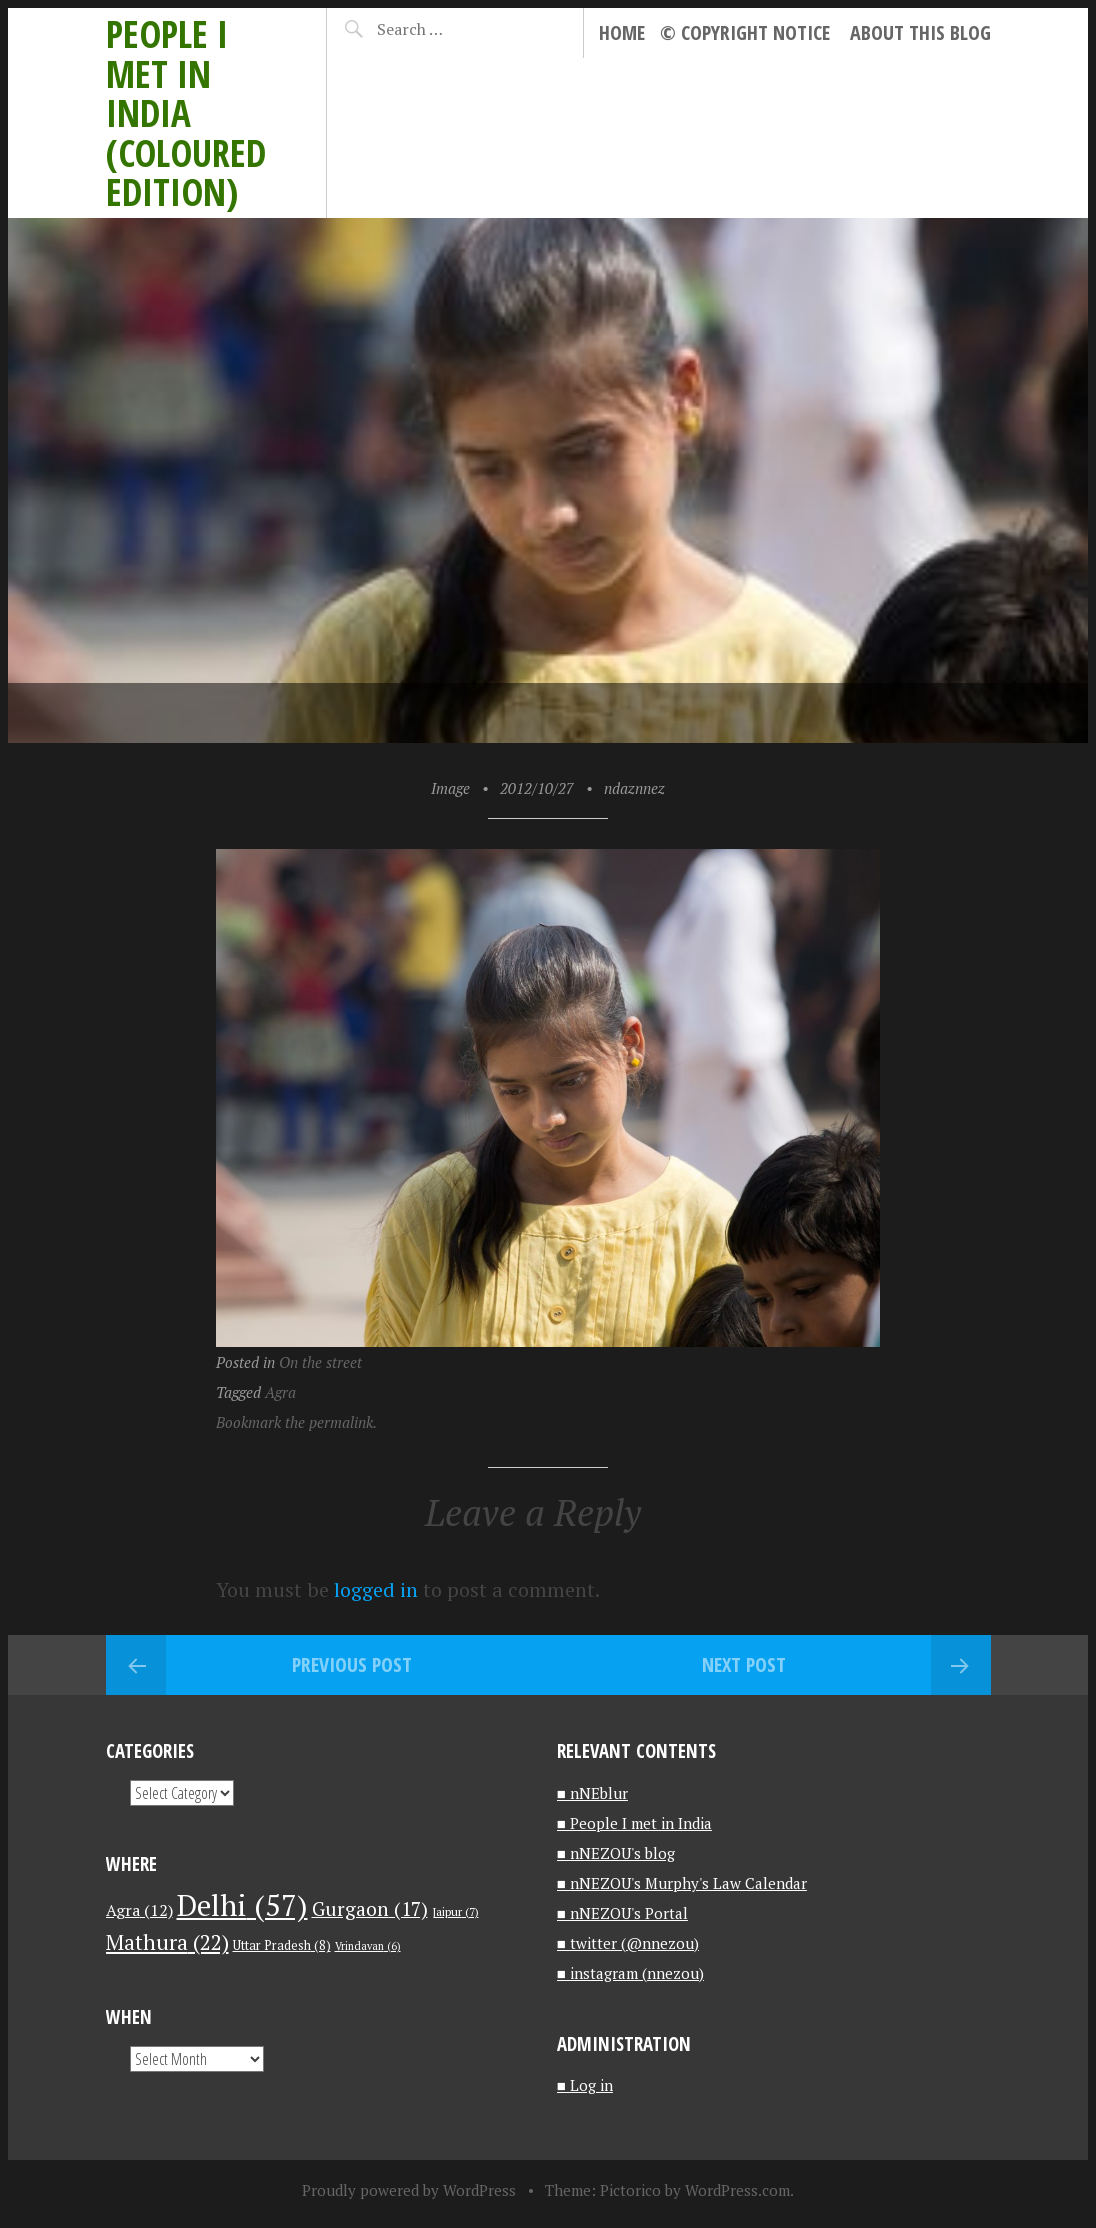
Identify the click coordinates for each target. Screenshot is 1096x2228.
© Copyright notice (745, 32)
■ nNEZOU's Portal (622, 1913)
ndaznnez (634, 788)
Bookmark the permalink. (296, 1422)
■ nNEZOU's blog (616, 1853)
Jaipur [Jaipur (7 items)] (455, 1911)
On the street (320, 1362)
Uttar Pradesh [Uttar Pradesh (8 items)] (282, 1945)
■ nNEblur (592, 1793)
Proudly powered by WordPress (409, 2190)
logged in (376, 1589)
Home (622, 32)
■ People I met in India (634, 1823)
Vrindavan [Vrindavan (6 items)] (368, 1946)
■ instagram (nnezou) (630, 1973)
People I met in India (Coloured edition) (186, 112)
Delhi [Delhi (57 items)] (242, 1905)
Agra (280, 1392)
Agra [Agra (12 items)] (139, 1910)
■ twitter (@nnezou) (628, 1943)
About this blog (920, 32)
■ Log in (585, 2085)
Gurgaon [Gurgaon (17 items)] (370, 1908)
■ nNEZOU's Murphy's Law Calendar (682, 1883)
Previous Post (352, 1664)
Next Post (744, 1664)
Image (450, 788)
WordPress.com (737, 2190)
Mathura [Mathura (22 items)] (167, 1942)
